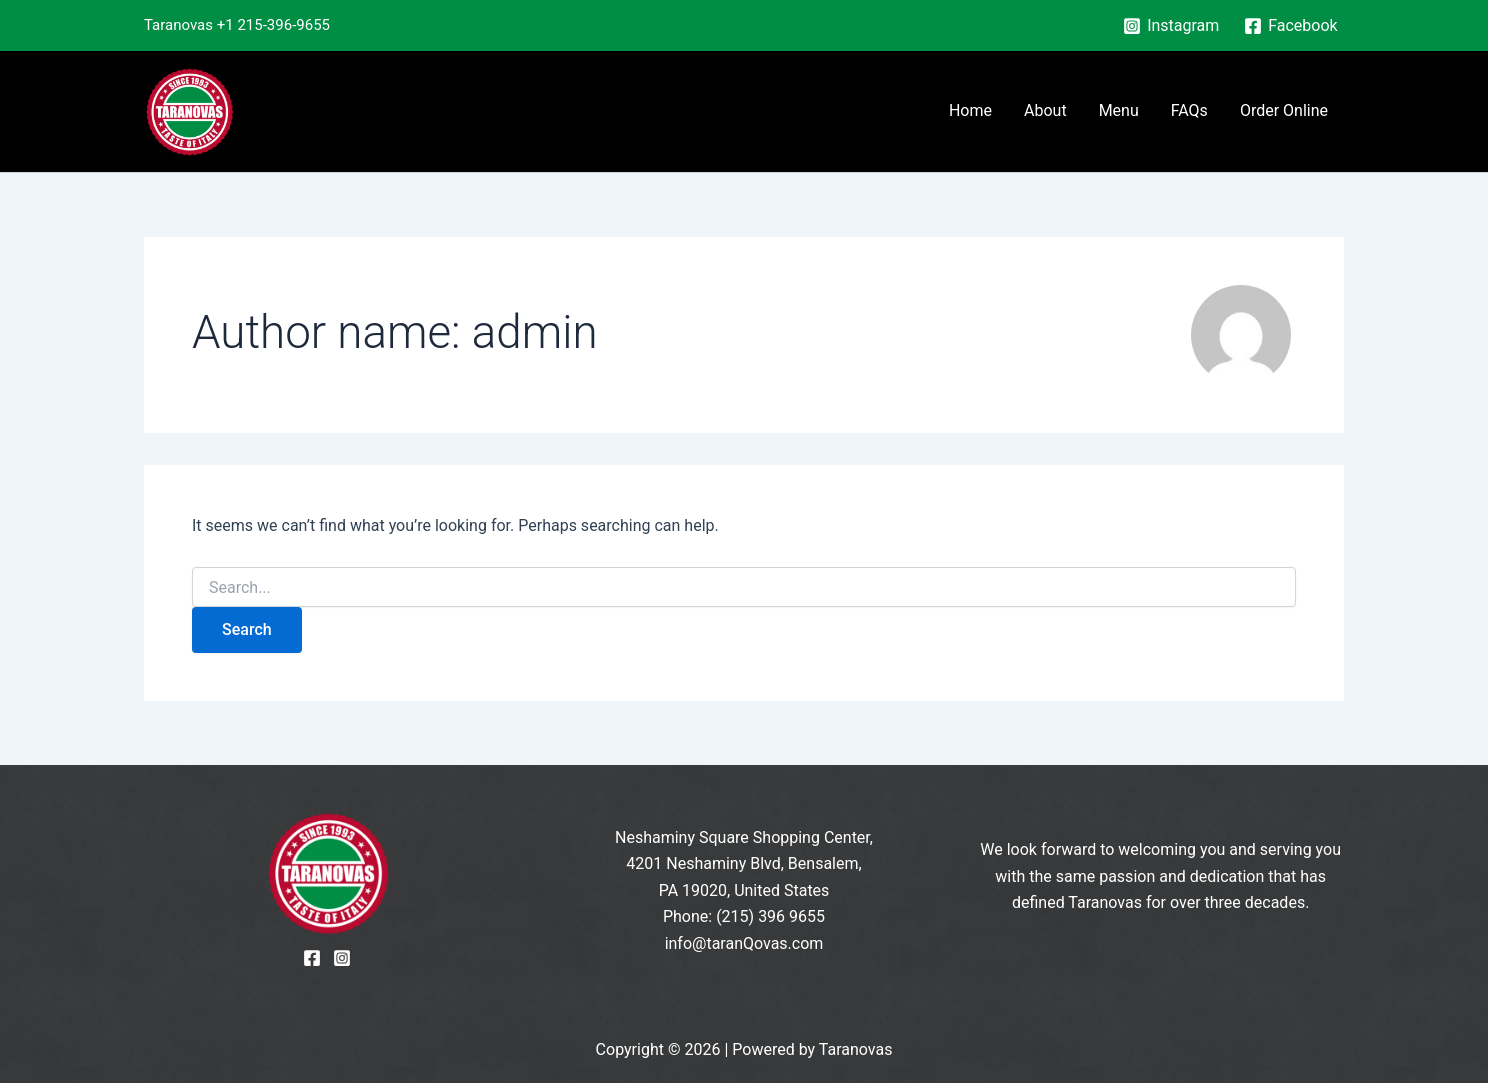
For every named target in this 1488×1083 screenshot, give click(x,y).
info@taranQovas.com (744, 943)
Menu (1119, 110)
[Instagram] (1171, 26)
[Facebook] (1291, 26)
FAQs (1189, 110)
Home (970, 110)
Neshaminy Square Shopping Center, (744, 837)
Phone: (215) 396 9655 (744, 916)
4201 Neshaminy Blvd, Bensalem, (743, 863)
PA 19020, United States (744, 890)
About (1045, 110)
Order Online (1284, 110)
